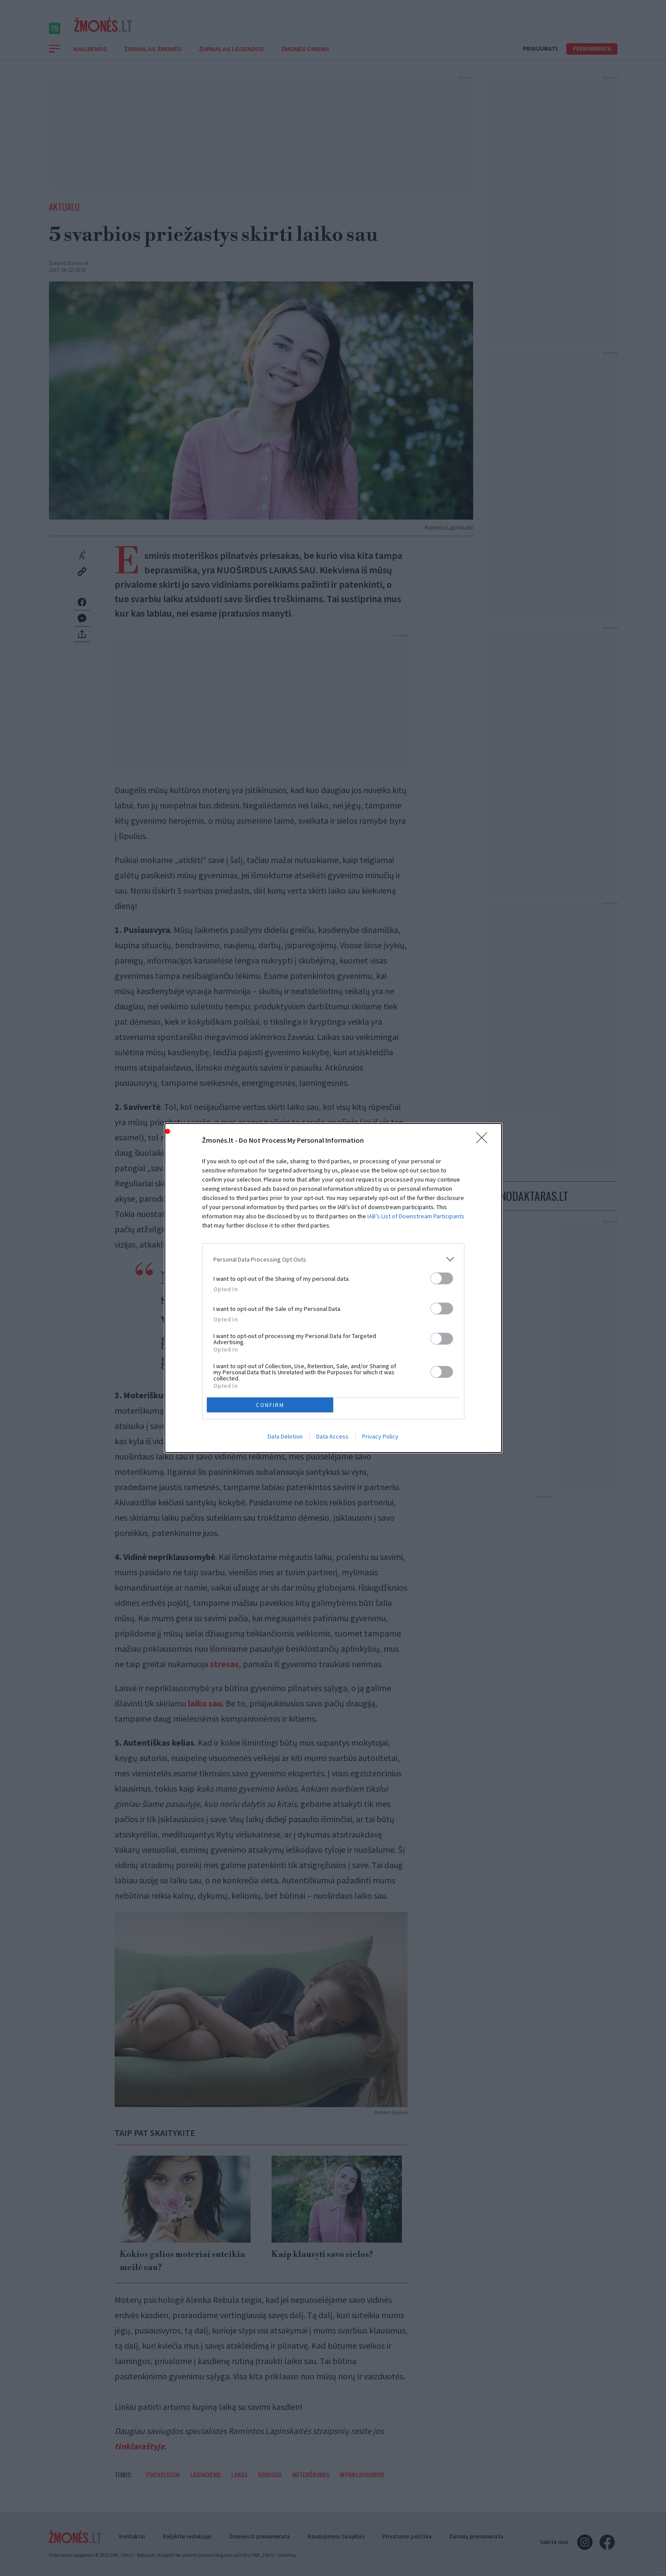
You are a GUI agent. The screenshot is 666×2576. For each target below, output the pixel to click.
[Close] (484, 1140)
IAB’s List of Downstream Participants (415, 1216)
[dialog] (333, 1288)
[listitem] (333, 1259)
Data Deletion (285, 1436)
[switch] (441, 1278)
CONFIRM (270, 1405)
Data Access (332, 1436)
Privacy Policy (380, 1436)
